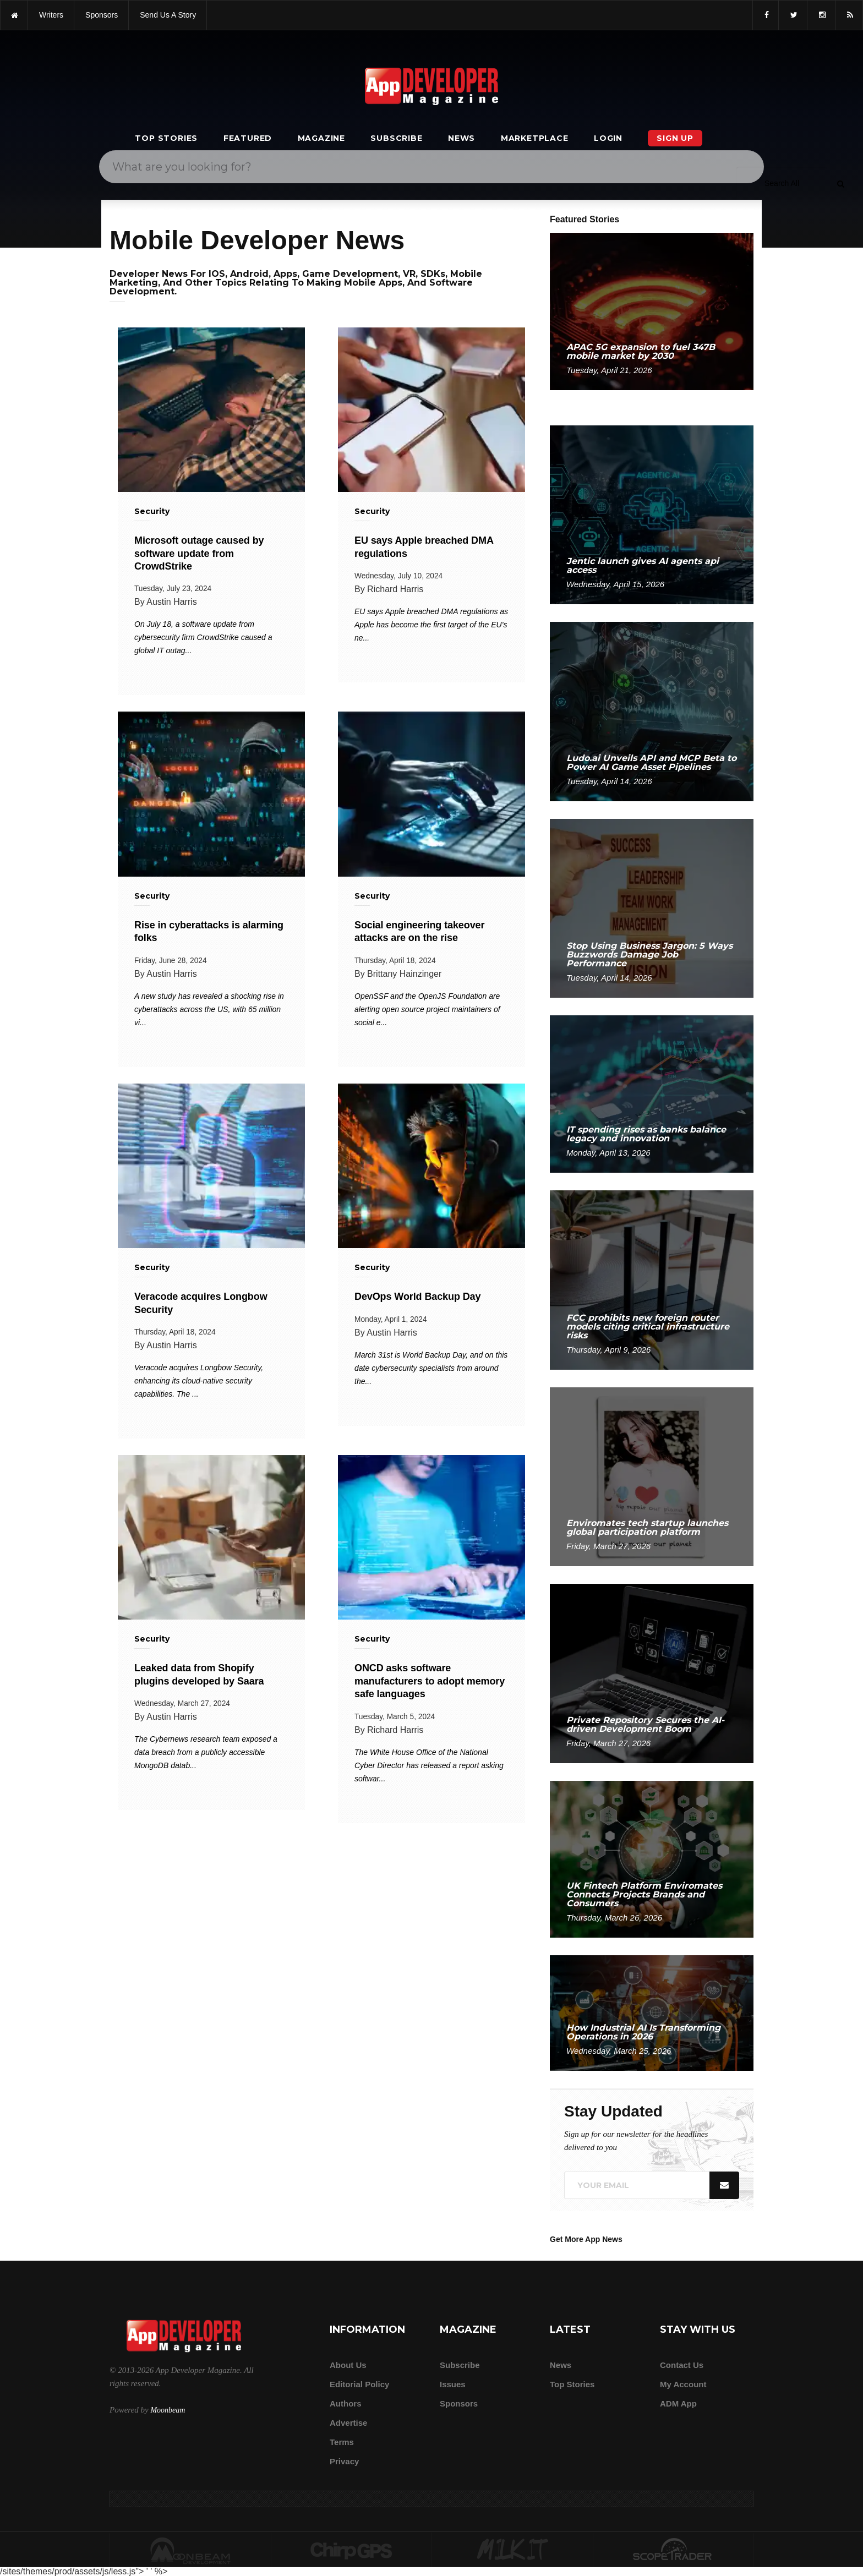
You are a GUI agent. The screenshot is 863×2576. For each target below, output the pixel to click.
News (461, 138)
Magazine (321, 138)
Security (152, 511)
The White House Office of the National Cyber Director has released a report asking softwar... (429, 1765)
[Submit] (840, 183)
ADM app (678, 2403)
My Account (683, 2384)
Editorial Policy (359, 2384)
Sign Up (675, 138)
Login (608, 138)
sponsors (101, 14)
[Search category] (781, 183)
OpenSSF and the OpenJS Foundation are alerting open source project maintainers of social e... (427, 1009)
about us (348, 2365)
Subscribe (396, 138)
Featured (247, 138)
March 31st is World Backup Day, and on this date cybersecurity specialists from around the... (430, 1368)
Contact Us (681, 2365)
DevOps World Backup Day (417, 1296)
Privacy (344, 2461)
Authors (346, 2403)
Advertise (348, 2422)
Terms (342, 2442)
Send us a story (168, 14)
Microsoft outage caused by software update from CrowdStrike (199, 553)
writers (51, 14)
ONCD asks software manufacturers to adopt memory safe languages (429, 1680)
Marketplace (535, 138)
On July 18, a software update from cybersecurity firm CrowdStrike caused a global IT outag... (203, 637)
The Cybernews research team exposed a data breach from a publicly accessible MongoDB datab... (205, 1752)
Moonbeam (167, 2410)
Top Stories (166, 138)
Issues (453, 2384)
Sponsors (459, 2403)
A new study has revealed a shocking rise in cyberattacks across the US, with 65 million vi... (209, 1009)
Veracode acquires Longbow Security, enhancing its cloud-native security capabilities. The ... (198, 1380)
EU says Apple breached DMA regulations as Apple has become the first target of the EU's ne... (431, 624)
